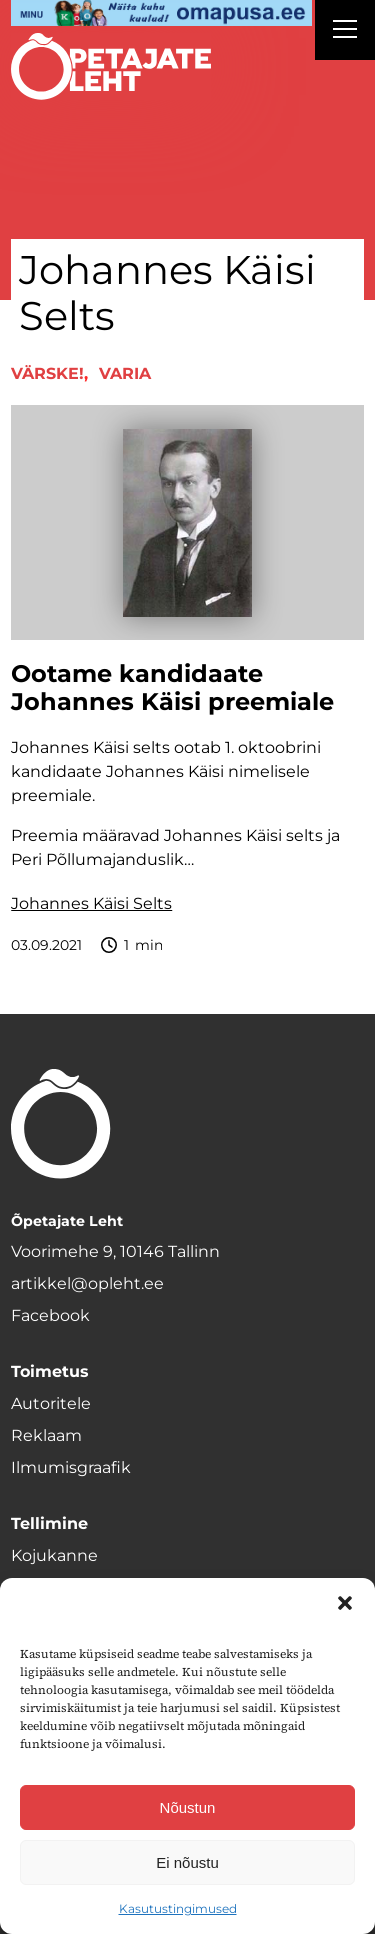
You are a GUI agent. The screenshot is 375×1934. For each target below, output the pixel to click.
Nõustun (188, 1807)
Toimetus (50, 1371)
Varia (125, 373)
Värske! (47, 373)
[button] (345, 1603)
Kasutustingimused (178, 1908)
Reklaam (46, 1435)
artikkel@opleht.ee (87, 1283)
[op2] (161, 13)
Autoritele (51, 1403)
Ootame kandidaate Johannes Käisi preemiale (172, 688)
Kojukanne (54, 1555)
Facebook (50, 1315)
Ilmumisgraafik (71, 1467)
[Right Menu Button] (345, 32)
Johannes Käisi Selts (91, 903)
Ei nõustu (187, 1862)
